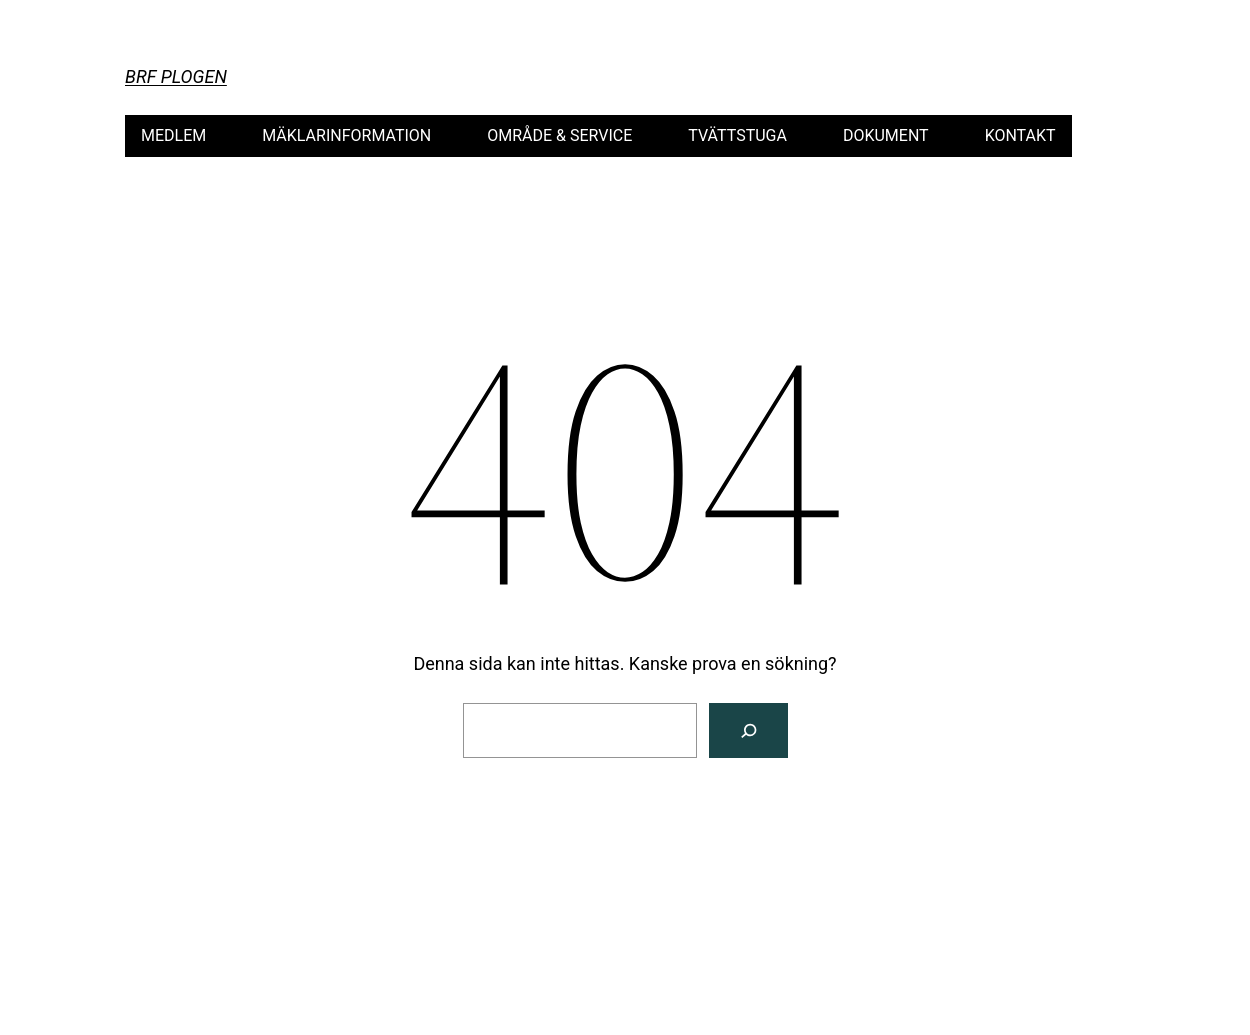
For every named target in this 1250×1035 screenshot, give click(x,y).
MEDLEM (173, 135)
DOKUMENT (886, 135)
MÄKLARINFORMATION (346, 135)
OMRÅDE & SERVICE (559, 135)
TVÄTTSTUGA (737, 135)
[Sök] (748, 730)
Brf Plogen (176, 76)
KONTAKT (1020, 135)
